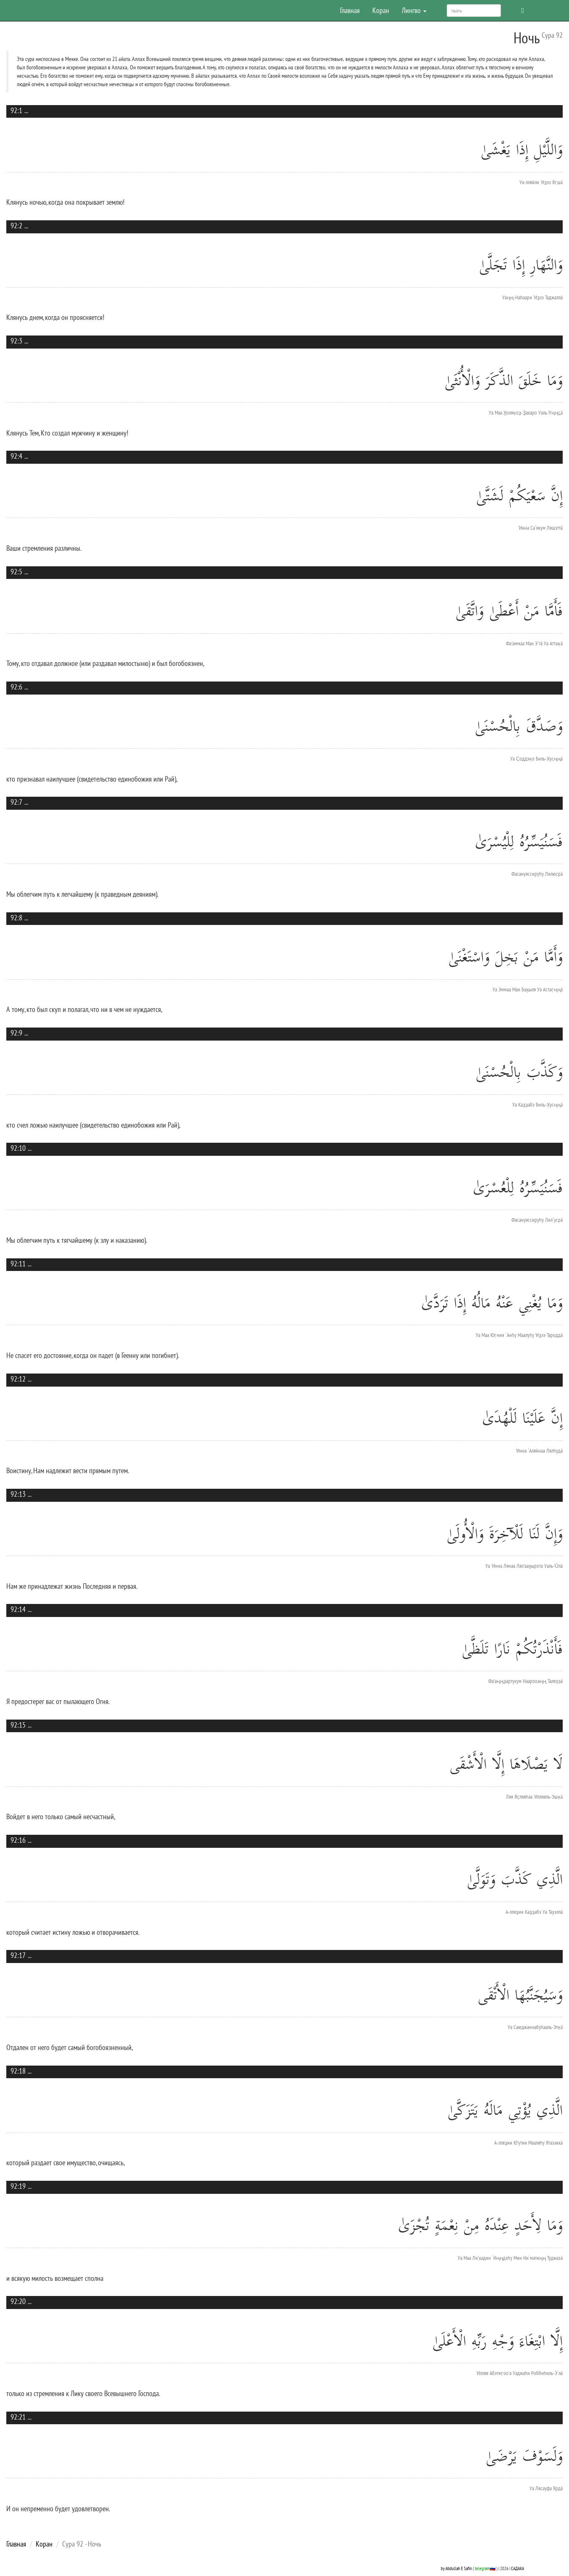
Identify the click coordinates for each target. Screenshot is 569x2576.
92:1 (16, 110)
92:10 (18, 1148)
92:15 (18, 1725)
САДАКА (517, 2568)
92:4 (16, 456)
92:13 (18, 1494)
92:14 (18, 1609)
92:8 (16, 917)
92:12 (18, 1379)
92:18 (18, 2071)
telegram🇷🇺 (485, 2568)
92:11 (18, 1263)
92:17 (18, 1955)
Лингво (414, 10)
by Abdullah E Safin (456, 2568)
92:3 (16, 341)
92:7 (16, 802)
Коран (380, 10)
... (26, 110)
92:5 (16, 571)
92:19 (18, 2186)
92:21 (18, 2417)
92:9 (16, 1033)
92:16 (18, 1840)
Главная (350, 10)
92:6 (16, 687)
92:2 (16, 225)
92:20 (18, 2301)
